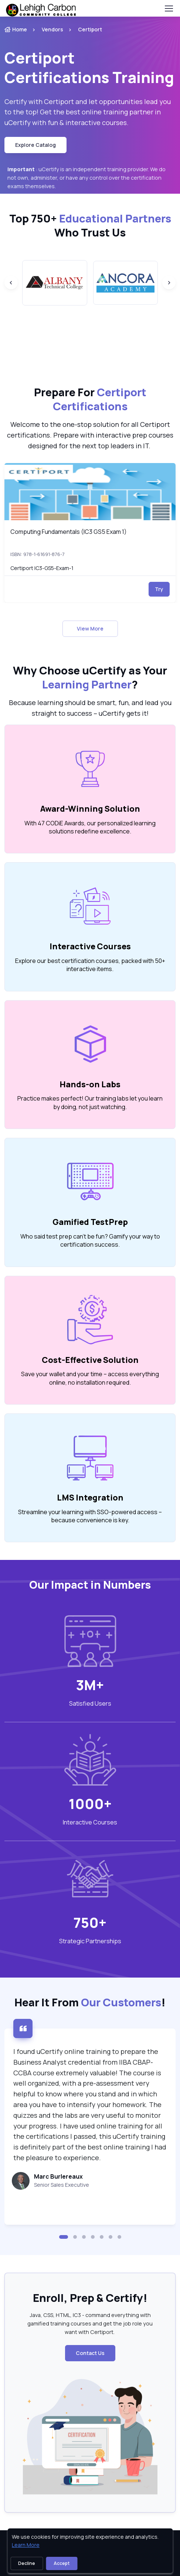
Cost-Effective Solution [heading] (90, 1359)
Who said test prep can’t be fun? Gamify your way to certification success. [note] (90, 1240)
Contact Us (90, 2352)
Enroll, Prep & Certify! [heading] (90, 2298)
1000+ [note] (90, 1804)
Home (15, 29)
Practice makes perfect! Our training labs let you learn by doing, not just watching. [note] (90, 1102)
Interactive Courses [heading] (90, 946)
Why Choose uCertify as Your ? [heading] (90, 677)
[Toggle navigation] (168, 8)
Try (159, 589)
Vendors (52, 29)
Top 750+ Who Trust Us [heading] (90, 225)
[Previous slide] (11, 282)
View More (90, 628)
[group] (54, 282)
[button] (63, 2237)
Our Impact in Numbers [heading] (90, 1585)
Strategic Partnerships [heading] (90, 1941)
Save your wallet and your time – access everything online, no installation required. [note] (90, 1378)
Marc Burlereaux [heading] (58, 2176)
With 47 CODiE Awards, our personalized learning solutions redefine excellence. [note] (90, 827)
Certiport (90, 29)
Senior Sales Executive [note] (61, 2184)
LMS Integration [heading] (90, 1497)
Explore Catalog (35, 144)
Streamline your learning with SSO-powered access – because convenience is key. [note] (90, 1516)
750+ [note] (90, 1922)
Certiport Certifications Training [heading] (89, 67)
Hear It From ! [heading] (90, 2002)
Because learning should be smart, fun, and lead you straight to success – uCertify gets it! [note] (90, 708)
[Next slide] (169, 282)
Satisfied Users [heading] (90, 1703)
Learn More (26, 2544)
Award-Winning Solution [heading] (90, 808)
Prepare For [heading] (90, 399)
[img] (90, 491)
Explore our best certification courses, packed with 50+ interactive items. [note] (90, 965)
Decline (26, 2563)
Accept (61, 2563)
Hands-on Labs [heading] (90, 1084)
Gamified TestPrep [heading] (90, 1221)
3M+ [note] (90, 1685)
